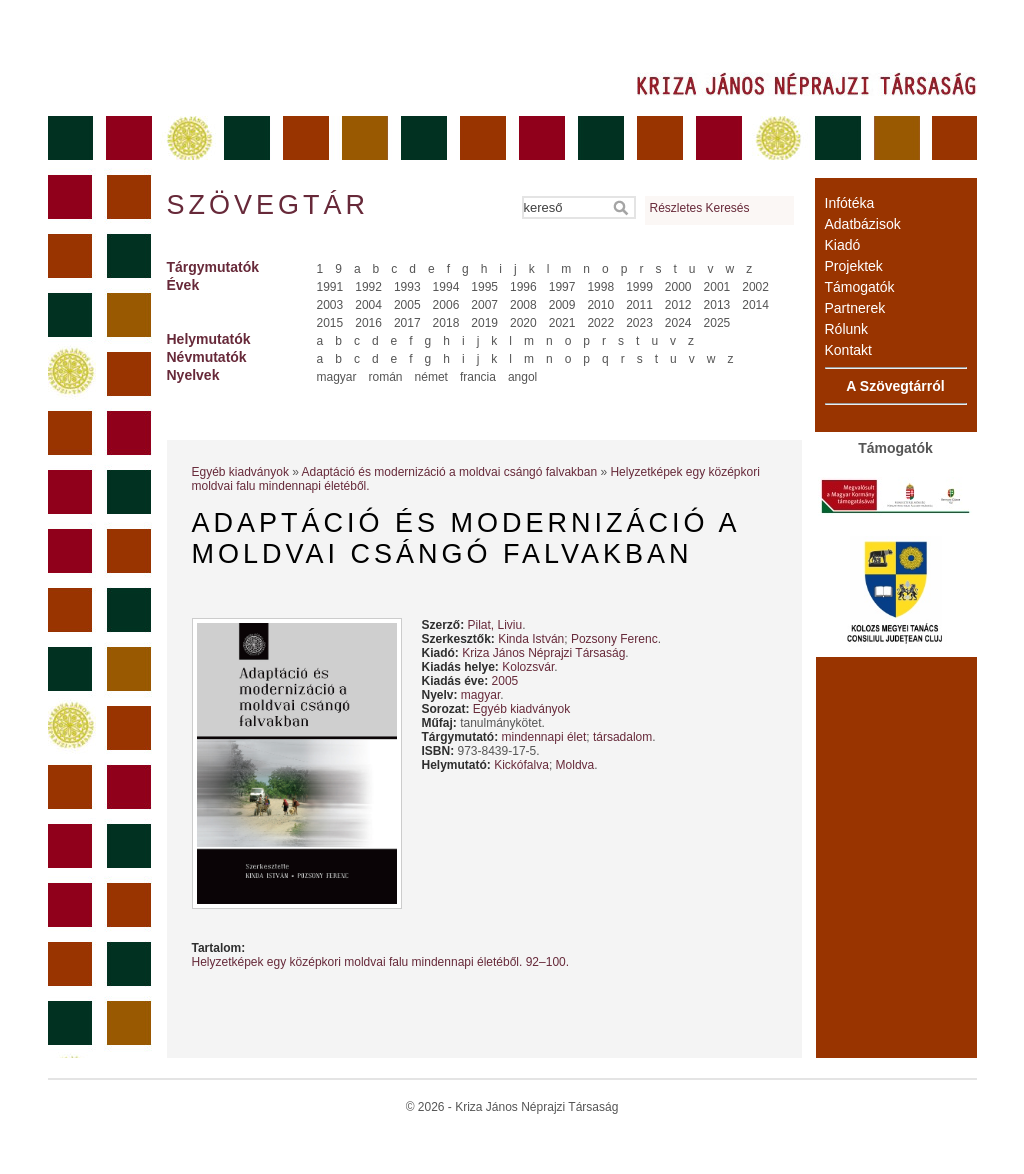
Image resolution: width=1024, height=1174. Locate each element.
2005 (407, 305)
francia (478, 377)
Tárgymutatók (213, 267)
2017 (407, 323)
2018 (446, 323)
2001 (717, 287)
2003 (330, 305)
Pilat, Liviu (495, 625)
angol (522, 377)
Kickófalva (521, 765)
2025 (717, 323)
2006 (446, 305)
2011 (639, 305)
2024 (678, 323)
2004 (368, 305)
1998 (600, 287)
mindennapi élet (544, 737)
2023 (639, 323)
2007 (484, 305)
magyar (337, 377)
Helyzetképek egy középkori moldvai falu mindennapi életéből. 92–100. (381, 962)
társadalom (622, 737)
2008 (523, 305)
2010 (600, 305)
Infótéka (850, 203)
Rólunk (847, 329)
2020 (523, 323)
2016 (368, 323)
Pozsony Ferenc (614, 639)
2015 (330, 323)
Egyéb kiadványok (240, 472)
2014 (755, 305)
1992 (368, 287)
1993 (407, 287)
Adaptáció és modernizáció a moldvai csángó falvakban (450, 472)
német (431, 377)
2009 (562, 305)
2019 (484, 323)
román (386, 377)
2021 (562, 323)
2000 (678, 287)
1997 (562, 287)
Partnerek (855, 308)
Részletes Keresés (700, 208)
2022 (600, 323)
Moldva (575, 765)
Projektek (854, 266)
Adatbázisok (863, 224)
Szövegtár (267, 205)
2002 (755, 287)
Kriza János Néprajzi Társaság (543, 653)
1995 (484, 287)
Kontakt (848, 350)
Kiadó (843, 245)
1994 (446, 287)
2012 (678, 305)
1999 (639, 287)
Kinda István (531, 639)
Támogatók (860, 287)
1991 (330, 287)
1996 (523, 287)
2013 (717, 305)
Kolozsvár (528, 667)
